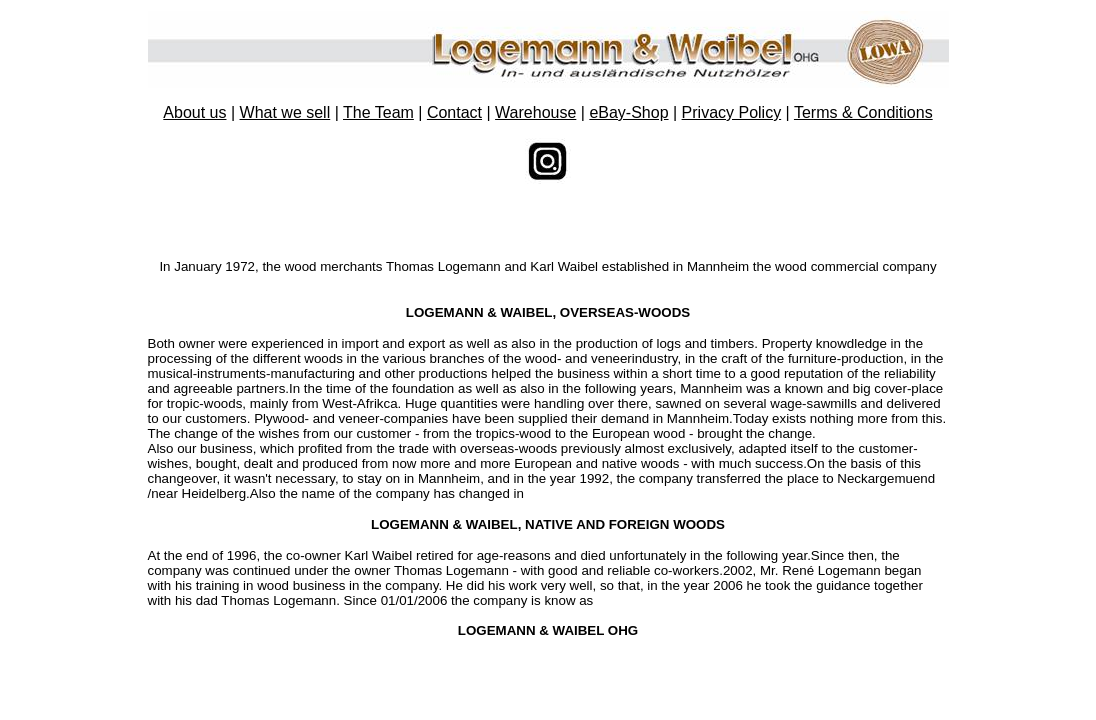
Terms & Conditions (863, 112)
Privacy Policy (732, 112)
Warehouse (535, 112)
